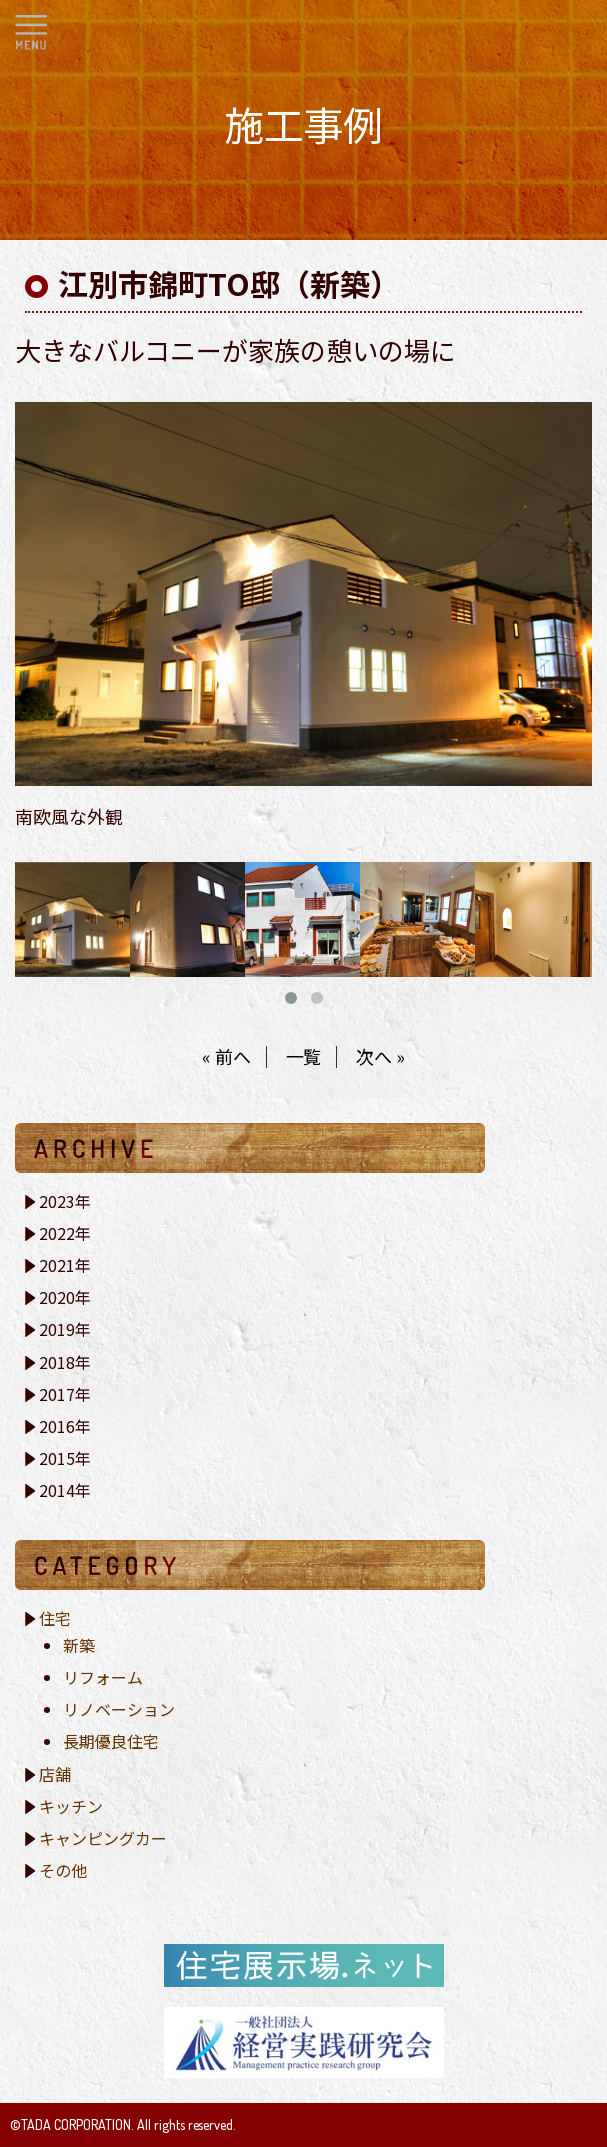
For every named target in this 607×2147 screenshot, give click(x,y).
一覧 (304, 1056)
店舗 (55, 1774)
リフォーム (103, 1677)
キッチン (71, 1806)
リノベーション (119, 1709)
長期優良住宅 (111, 1741)
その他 (63, 1870)
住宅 (55, 1618)
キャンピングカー (103, 1838)
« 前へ (226, 1056)
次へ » (380, 1056)
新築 (79, 1645)
